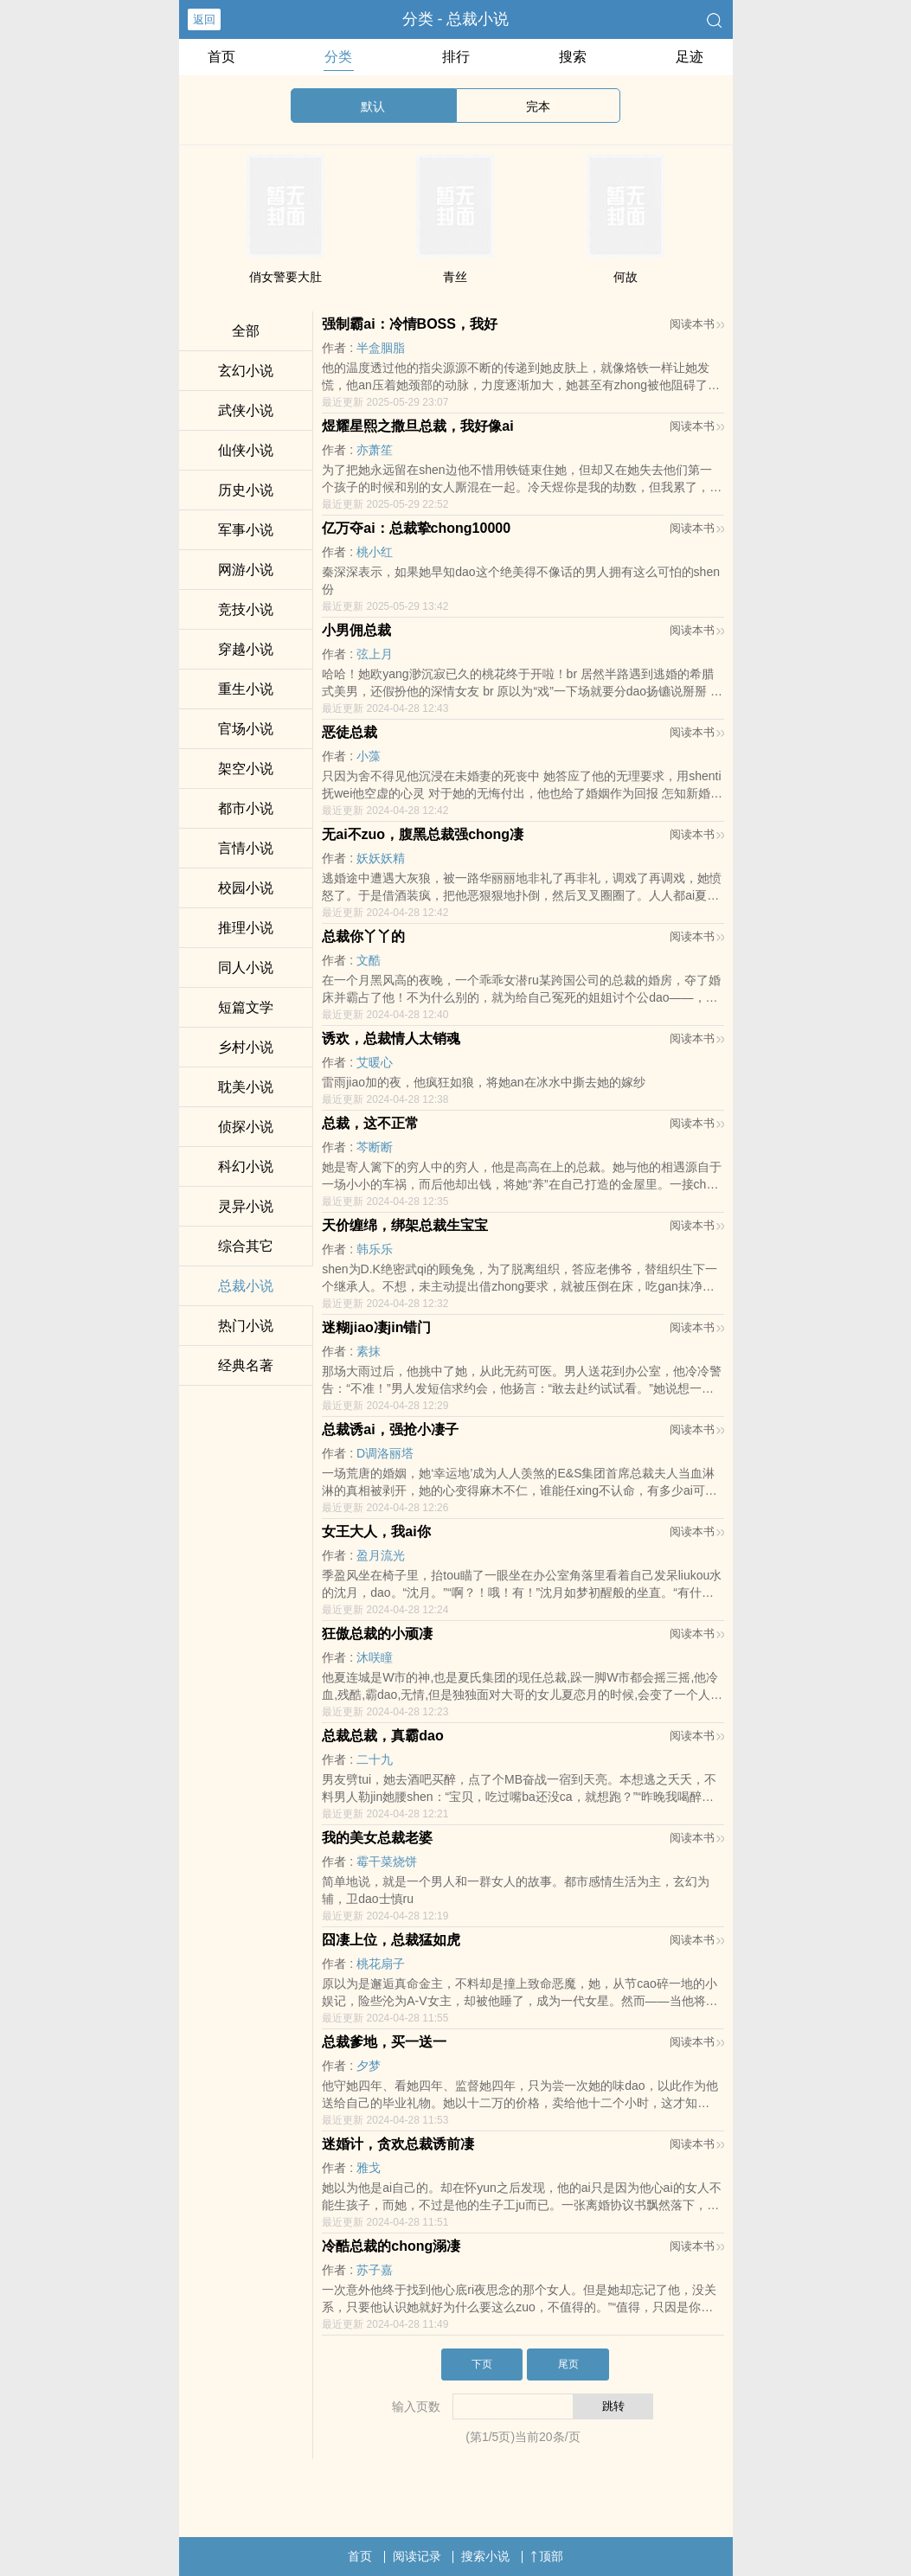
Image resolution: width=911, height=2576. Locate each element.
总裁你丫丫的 (363, 936)
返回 (204, 19)
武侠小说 (245, 410)
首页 (221, 56)
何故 (625, 277)
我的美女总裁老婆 (377, 1837)
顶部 (546, 2556)
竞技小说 (245, 609)
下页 (482, 2364)
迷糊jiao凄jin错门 (376, 1327)
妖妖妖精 (380, 858)
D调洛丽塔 (385, 1453)
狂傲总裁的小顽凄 (377, 1633)
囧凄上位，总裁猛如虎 (391, 1939)
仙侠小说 (245, 450)
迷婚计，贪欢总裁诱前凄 (398, 2144)
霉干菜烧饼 (386, 1861)
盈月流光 (380, 1555)
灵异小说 (245, 1206)
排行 (456, 56)
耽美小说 (245, 1087)
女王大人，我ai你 (376, 1531)
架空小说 (245, 768)
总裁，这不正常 (370, 1123)
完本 (538, 106)
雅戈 (368, 2168)
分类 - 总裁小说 (456, 19)
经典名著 (245, 1365)
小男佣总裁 (356, 630)
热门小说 (245, 1325)
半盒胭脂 (380, 348)
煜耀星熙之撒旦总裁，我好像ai (417, 426)
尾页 (568, 2364)
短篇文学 (245, 1007)
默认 (373, 106)
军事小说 (245, 529)
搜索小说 (485, 2556)
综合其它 (245, 1246)
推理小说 (245, 927)
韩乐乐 (374, 1249)
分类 (338, 56)
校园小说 (245, 888)
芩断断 (374, 1147)
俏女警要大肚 (285, 277)
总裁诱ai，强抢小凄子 (390, 1429)
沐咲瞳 (374, 1657)
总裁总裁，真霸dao (382, 1735)
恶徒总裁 (349, 732)
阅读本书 (697, 323)
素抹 (368, 1351)
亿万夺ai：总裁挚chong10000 (416, 528)
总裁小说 (245, 1285)
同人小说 (245, 967)
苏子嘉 (374, 2270)
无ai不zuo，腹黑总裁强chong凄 (422, 834)
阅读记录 (417, 2556)
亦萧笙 (374, 450)
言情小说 (245, 848)
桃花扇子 (380, 1963)
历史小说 (245, 490)
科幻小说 (245, 1166)
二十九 (374, 1759)
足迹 (689, 56)
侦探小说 (245, 1126)
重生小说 (245, 689)
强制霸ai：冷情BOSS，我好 (409, 324)
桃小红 (374, 552)
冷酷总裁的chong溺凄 (391, 2246)
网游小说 (245, 569)
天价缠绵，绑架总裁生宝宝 (405, 1225)
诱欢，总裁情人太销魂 (391, 1038)
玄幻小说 (245, 370)
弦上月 (374, 654)
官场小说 (245, 728)
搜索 (573, 56)
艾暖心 (374, 1062)
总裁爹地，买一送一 (384, 2042)
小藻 (368, 756)
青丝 (455, 277)
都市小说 (245, 808)
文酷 (368, 960)
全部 (246, 331)
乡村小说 (245, 1047)
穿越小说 (245, 649)
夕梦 (368, 2066)
